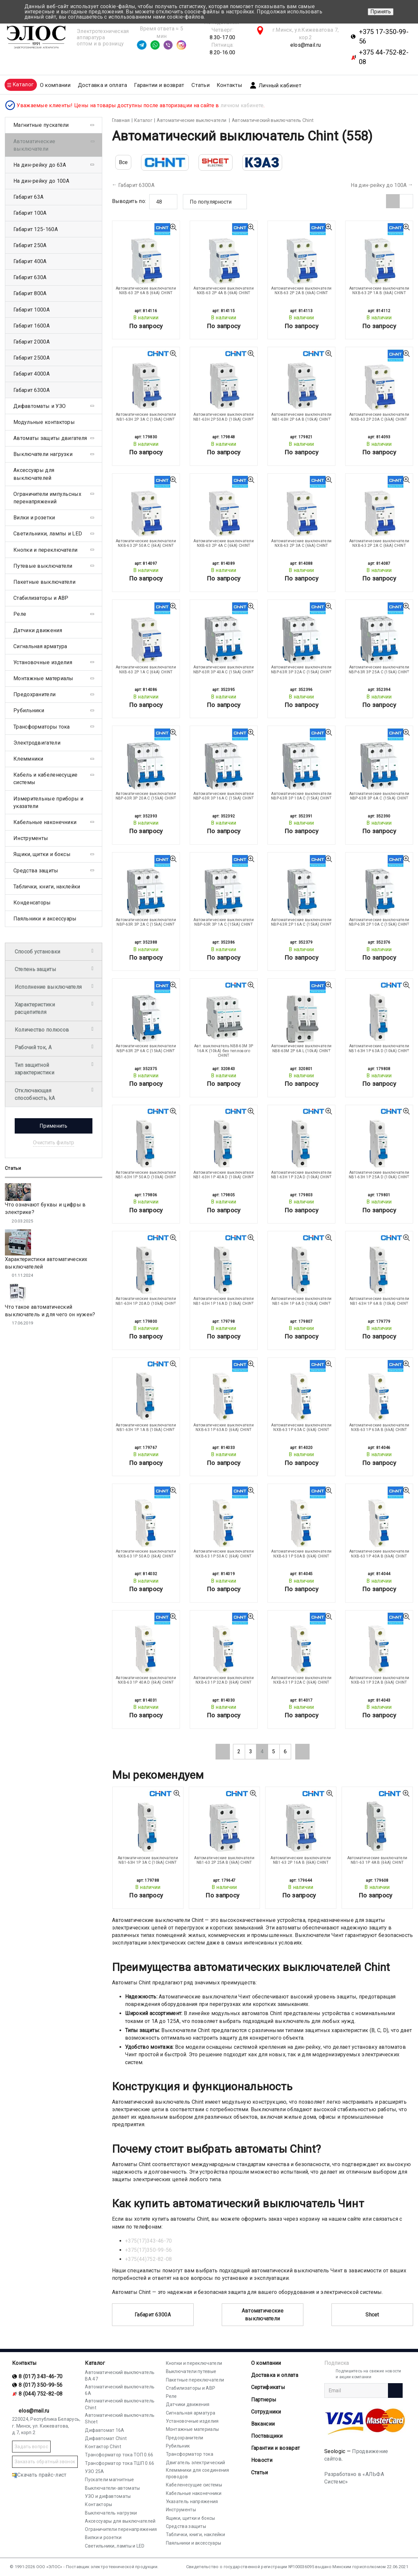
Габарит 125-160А (35, 229)
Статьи (200, 85)
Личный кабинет (275, 85)
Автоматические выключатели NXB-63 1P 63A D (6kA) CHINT (223, 1427)
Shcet (372, 2315)
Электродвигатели (36, 743)
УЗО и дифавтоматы (108, 2496)
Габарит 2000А (31, 342)
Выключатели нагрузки (42, 454)
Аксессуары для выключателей (33, 474)
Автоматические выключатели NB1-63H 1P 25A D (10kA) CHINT (379, 1174)
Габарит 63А (28, 197)
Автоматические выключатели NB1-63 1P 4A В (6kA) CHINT (377, 1860)
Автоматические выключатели (262, 2314)
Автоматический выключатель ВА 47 (119, 2376)
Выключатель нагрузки (111, 2513)
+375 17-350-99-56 (384, 36)
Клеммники (28, 759)
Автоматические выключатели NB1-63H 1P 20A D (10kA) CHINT (146, 1300)
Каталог (95, 2363)
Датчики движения (37, 630)
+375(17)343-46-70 (148, 2241)
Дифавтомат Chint (106, 2438)
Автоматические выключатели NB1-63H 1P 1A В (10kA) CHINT (146, 1427)
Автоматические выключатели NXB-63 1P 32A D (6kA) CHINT (223, 1680)
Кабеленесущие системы (194, 2484)
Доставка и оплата (102, 85)
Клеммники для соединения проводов (197, 2473)
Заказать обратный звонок (45, 2461)
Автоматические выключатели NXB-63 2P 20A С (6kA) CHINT (379, 416)
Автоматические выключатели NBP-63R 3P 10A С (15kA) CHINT (301, 795)
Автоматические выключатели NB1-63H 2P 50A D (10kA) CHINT (223, 416)
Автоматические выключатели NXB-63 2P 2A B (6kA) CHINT (301, 290)
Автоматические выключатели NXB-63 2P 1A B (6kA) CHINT (379, 290)
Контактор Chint (103, 2446)
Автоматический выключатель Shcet (119, 2418)
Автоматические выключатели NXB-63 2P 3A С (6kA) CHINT (301, 543)
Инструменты (30, 838)
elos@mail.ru (305, 45)
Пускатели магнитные (109, 2479)
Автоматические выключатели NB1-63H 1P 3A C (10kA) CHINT (148, 1860)
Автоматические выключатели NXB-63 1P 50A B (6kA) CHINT (301, 1553)
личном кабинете (242, 105)
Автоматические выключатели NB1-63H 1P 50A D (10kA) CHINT (146, 1174)
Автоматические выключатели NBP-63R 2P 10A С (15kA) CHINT (379, 922)
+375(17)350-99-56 (148, 2250)
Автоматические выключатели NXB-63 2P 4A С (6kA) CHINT (223, 543)
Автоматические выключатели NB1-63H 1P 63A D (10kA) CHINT (379, 1048)
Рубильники (28, 710)
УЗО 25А (94, 2471)
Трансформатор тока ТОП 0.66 (119, 2454)
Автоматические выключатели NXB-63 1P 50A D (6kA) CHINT (146, 1553)
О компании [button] (55, 85)
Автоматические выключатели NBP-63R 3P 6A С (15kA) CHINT (379, 795)
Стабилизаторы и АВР (41, 598)
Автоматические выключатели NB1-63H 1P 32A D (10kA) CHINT (301, 1174)
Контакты (229, 85)
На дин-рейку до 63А (39, 165)
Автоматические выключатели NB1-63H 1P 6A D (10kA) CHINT (301, 1300)
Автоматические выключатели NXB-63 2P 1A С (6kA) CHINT (146, 669)
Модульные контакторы (44, 422)
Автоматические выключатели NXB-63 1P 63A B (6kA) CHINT (379, 1427)
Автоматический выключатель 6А (119, 2390)
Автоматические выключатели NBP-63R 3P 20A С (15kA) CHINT (146, 795)
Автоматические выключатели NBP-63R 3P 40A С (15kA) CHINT (223, 669)
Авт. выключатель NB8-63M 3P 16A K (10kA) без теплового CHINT (223, 1051)
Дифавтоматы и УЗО (39, 406)
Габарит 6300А (136, 185)
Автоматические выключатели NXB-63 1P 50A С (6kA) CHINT (223, 1553)
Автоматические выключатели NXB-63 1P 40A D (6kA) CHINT (146, 1680)
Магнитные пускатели (41, 125)
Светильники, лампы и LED (47, 533)
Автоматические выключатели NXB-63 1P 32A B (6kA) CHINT (379, 1680)
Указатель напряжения (192, 2501)
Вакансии (263, 2424)
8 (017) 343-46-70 (40, 2376)
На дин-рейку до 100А (379, 185)
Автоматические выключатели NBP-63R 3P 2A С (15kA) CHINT (146, 922)
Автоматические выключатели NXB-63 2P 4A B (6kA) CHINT (223, 290)
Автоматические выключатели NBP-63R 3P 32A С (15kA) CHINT (301, 669)
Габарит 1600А (31, 326)
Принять (380, 11)
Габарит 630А (30, 277)
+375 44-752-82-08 (384, 57)
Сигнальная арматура (40, 646)
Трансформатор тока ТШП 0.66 (119, 2463)
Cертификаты (268, 2387)
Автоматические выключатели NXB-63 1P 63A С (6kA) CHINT (301, 1427)
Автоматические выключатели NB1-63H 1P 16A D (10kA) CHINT (223, 1300)
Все (123, 162)
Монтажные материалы (43, 678)
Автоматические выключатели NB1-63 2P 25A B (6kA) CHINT (224, 1860)
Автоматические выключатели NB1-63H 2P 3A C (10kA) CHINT (146, 416)
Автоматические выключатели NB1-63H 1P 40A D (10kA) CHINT (223, 1174)
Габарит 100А (30, 213)
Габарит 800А (30, 293)
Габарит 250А (30, 245)
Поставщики (267, 2436)
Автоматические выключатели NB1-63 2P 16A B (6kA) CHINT (300, 1860)
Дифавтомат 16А (104, 2430)
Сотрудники (266, 2412)
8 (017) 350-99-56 (40, 2385)
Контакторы (98, 2504)
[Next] (302, 1751)
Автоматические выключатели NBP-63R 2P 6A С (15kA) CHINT (146, 1048)
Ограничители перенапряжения (121, 2529)
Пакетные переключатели (195, 2379)
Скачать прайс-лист (39, 2475)
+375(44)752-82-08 (148, 2259)
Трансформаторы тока (41, 727)
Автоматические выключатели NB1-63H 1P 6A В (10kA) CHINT (379, 1300)
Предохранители (34, 694)
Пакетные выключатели (44, 582)
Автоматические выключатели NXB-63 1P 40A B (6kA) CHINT (379, 1553)
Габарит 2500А (31, 358)
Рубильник (178, 2446)
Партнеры (263, 2400)
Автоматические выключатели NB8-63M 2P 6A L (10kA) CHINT (301, 1048)
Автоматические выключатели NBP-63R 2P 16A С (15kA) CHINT (301, 922)
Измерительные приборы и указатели (48, 802)
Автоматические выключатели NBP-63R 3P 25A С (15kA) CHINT (379, 669)
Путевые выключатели (42, 566)
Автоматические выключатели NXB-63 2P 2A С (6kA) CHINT (379, 543)
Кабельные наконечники (44, 822)
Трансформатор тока (189, 2454)
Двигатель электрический (195, 2462)
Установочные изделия (42, 662)
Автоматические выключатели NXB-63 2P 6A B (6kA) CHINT (146, 290)
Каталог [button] (23, 84)
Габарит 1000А (31, 310)
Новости (261, 2460)
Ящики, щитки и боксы (42, 854)
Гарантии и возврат (159, 85)
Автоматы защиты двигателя (50, 438)
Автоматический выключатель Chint (119, 2404)
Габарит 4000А (31, 374)
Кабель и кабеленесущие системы (45, 778)
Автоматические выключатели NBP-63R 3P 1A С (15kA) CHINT (223, 922)
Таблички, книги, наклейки (46, 887)
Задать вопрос (31, 2446)
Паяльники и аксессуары (45, 919)
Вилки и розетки (34, 517)
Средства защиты (35, 870)
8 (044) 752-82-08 (40, 2394)
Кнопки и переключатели (45, 550)
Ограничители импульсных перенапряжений (47, 498)
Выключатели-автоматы (112, 2488)
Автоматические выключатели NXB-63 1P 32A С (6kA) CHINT (301, 1680)
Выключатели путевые (191, 2371)
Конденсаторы (32, 903)
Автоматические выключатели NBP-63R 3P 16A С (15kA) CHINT (223, 795)
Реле (19, 614)
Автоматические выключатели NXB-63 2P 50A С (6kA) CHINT (146, 543)
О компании (266, 2363)
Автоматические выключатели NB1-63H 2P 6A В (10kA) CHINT (301, 416)
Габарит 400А (30, 261)
